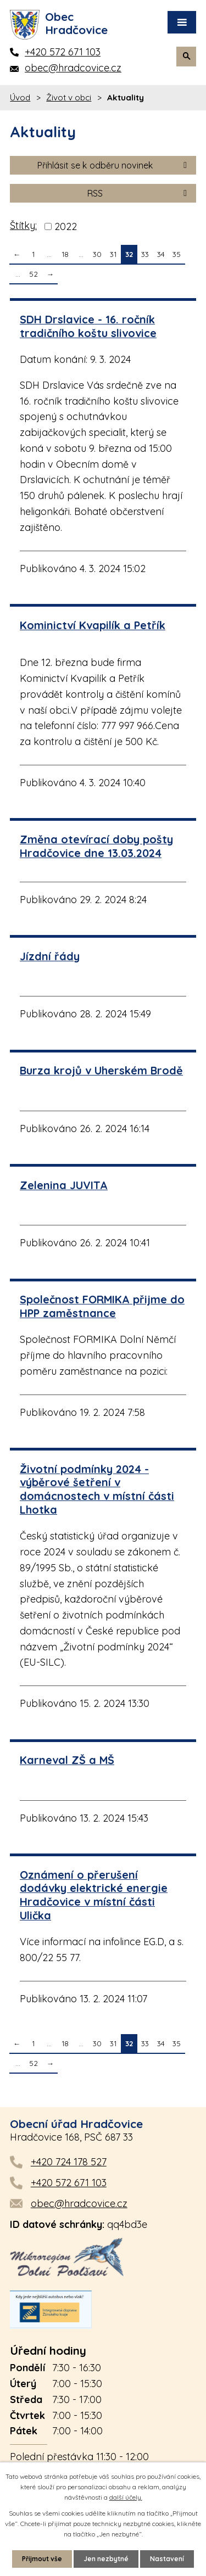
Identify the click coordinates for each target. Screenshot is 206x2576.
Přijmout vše (42, 2559)
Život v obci (68, 97)
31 (113, 254)
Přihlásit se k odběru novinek (114, 165)
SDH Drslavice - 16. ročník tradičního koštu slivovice (88, 326)
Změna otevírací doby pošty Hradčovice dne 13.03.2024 (96, 846)
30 (97, 254)
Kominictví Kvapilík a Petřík (92, 625)
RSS (139, 193)
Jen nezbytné (106, 2559)
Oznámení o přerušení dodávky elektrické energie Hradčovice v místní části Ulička (94, 1895)
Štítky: (23, 225)
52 (33, 273)
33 (145, 254)
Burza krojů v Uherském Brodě (101, 1070)
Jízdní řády (50, 956)
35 (176, 254)
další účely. (125, 2497)
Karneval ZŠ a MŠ (67, 1760)
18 (65, 254)
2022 (65, 226)
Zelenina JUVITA (64, 1185)
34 (161, 254)
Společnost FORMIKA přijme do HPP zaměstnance (102, 1306)
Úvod (20, 97)
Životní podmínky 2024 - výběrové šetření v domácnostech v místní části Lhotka (97, 1489)
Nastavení (167, 2559)
